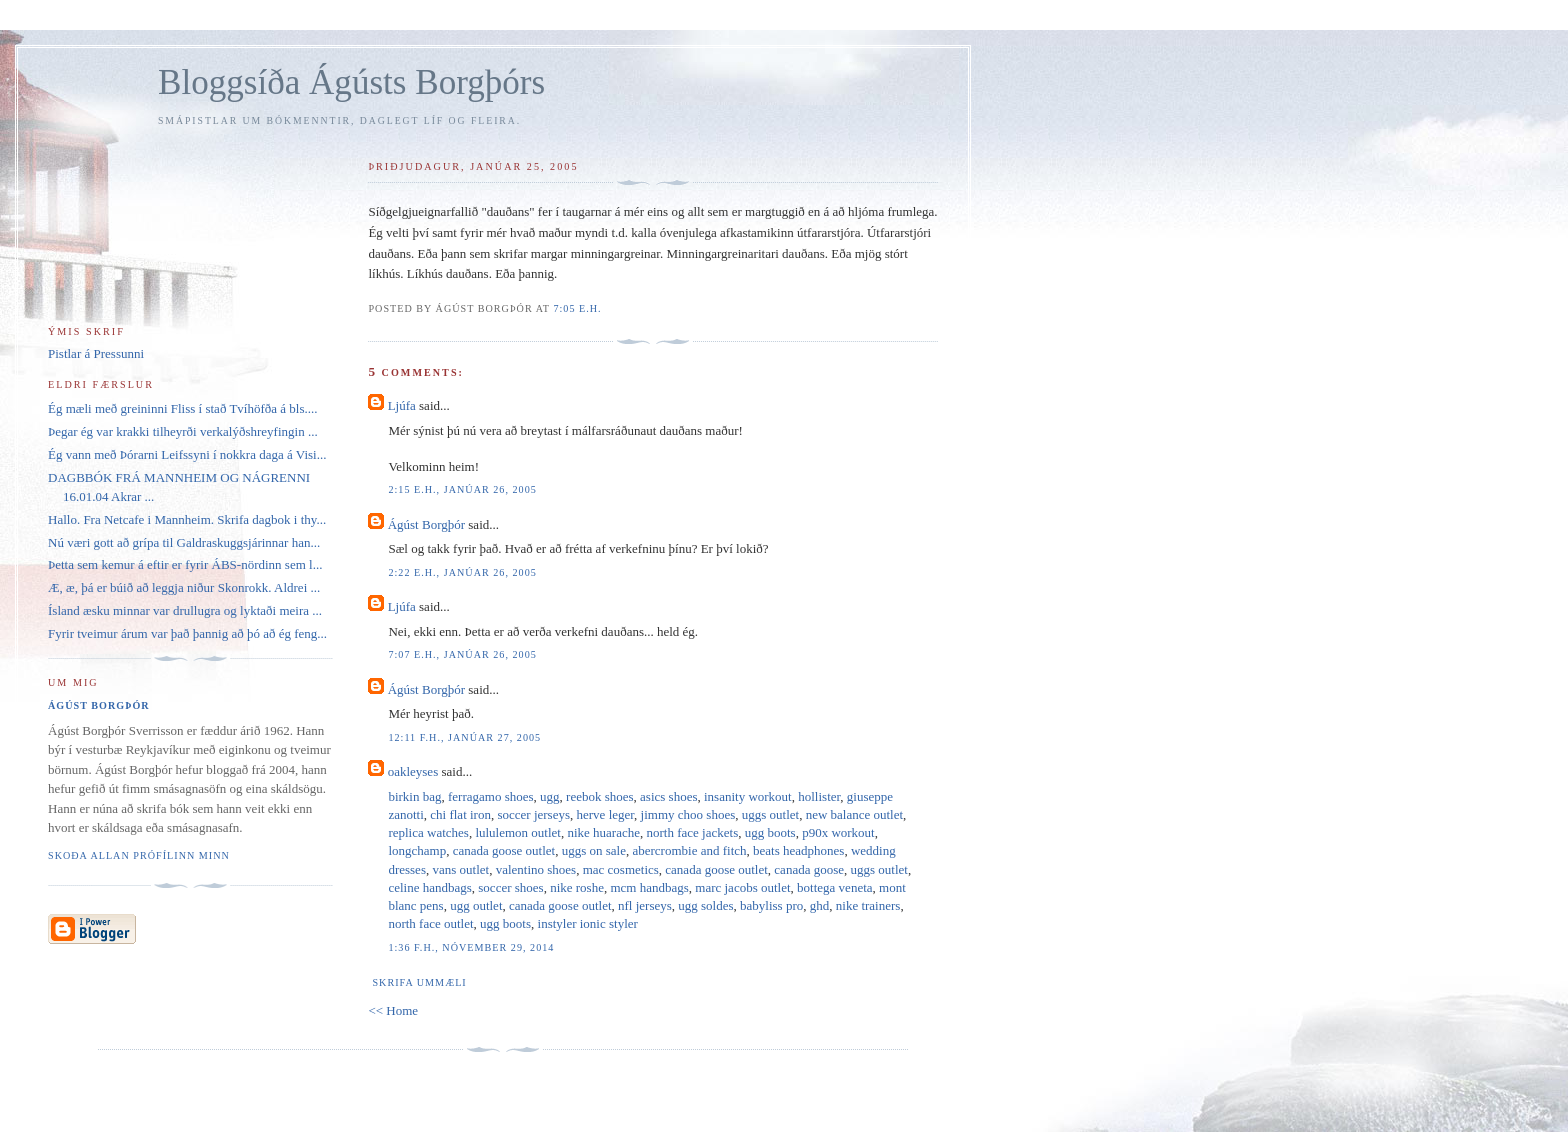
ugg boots (770, 832)
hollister (819, 796)
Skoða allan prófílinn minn (139, 855)
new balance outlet (854, 814)
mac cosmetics (621, 869)
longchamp (417, 850)
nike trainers (868, 905)
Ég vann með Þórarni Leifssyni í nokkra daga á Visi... (187, 454)
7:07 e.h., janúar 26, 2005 (462, 654)
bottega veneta (834, 887)
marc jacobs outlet (742, 887)
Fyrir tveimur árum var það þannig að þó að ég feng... (187, 633)
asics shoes (668, 796)
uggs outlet (770, 814)
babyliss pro (771, 905)
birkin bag (414, 796)
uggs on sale (594, 850)
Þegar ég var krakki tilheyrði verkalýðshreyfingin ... (183, 431)
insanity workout (748, 796)
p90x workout (838, 832)
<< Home (393, 1010)
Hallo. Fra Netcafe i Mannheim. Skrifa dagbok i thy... (187, 519)
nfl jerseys (645, 905)
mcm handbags (649, 887)
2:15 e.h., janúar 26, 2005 (462, 489)
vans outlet (460, 869)
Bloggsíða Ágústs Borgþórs (351, 82)
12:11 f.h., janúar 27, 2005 (464, 737)
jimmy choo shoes (688, 814)
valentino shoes (536, 869)
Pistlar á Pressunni (96, 353)
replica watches (428, 832)
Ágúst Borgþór (426, 524)
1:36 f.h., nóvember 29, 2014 (471, 947)
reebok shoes (600, 796)
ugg (550, 796)
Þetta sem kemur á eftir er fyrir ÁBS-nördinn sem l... (185, 564)
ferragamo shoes (491, 796)
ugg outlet (476, 905)
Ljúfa (402, 405)
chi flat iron (460, 814)
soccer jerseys (533, 814)
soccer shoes (510, 887)
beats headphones (798, 850)
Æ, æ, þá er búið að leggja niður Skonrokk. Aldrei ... (184, 587)
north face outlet (430, 923)
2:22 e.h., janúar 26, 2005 (462, 572)
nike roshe (577, 887)
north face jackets (693, 832)
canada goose (809, 869)
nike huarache (603, 832)
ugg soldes (705, 905)
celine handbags (429, 887)
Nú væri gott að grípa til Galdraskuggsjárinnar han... (184, 542)
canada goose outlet (504, 850)
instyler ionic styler (588, 923)
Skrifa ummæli (419, 982)
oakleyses (413, 771)
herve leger (606, 814)
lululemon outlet (518, 832)
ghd (820, 905)
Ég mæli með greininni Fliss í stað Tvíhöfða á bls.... (183, 408)
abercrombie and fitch (689, 850)
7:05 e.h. (577, 308)
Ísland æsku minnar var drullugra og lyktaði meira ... (185, 610)
